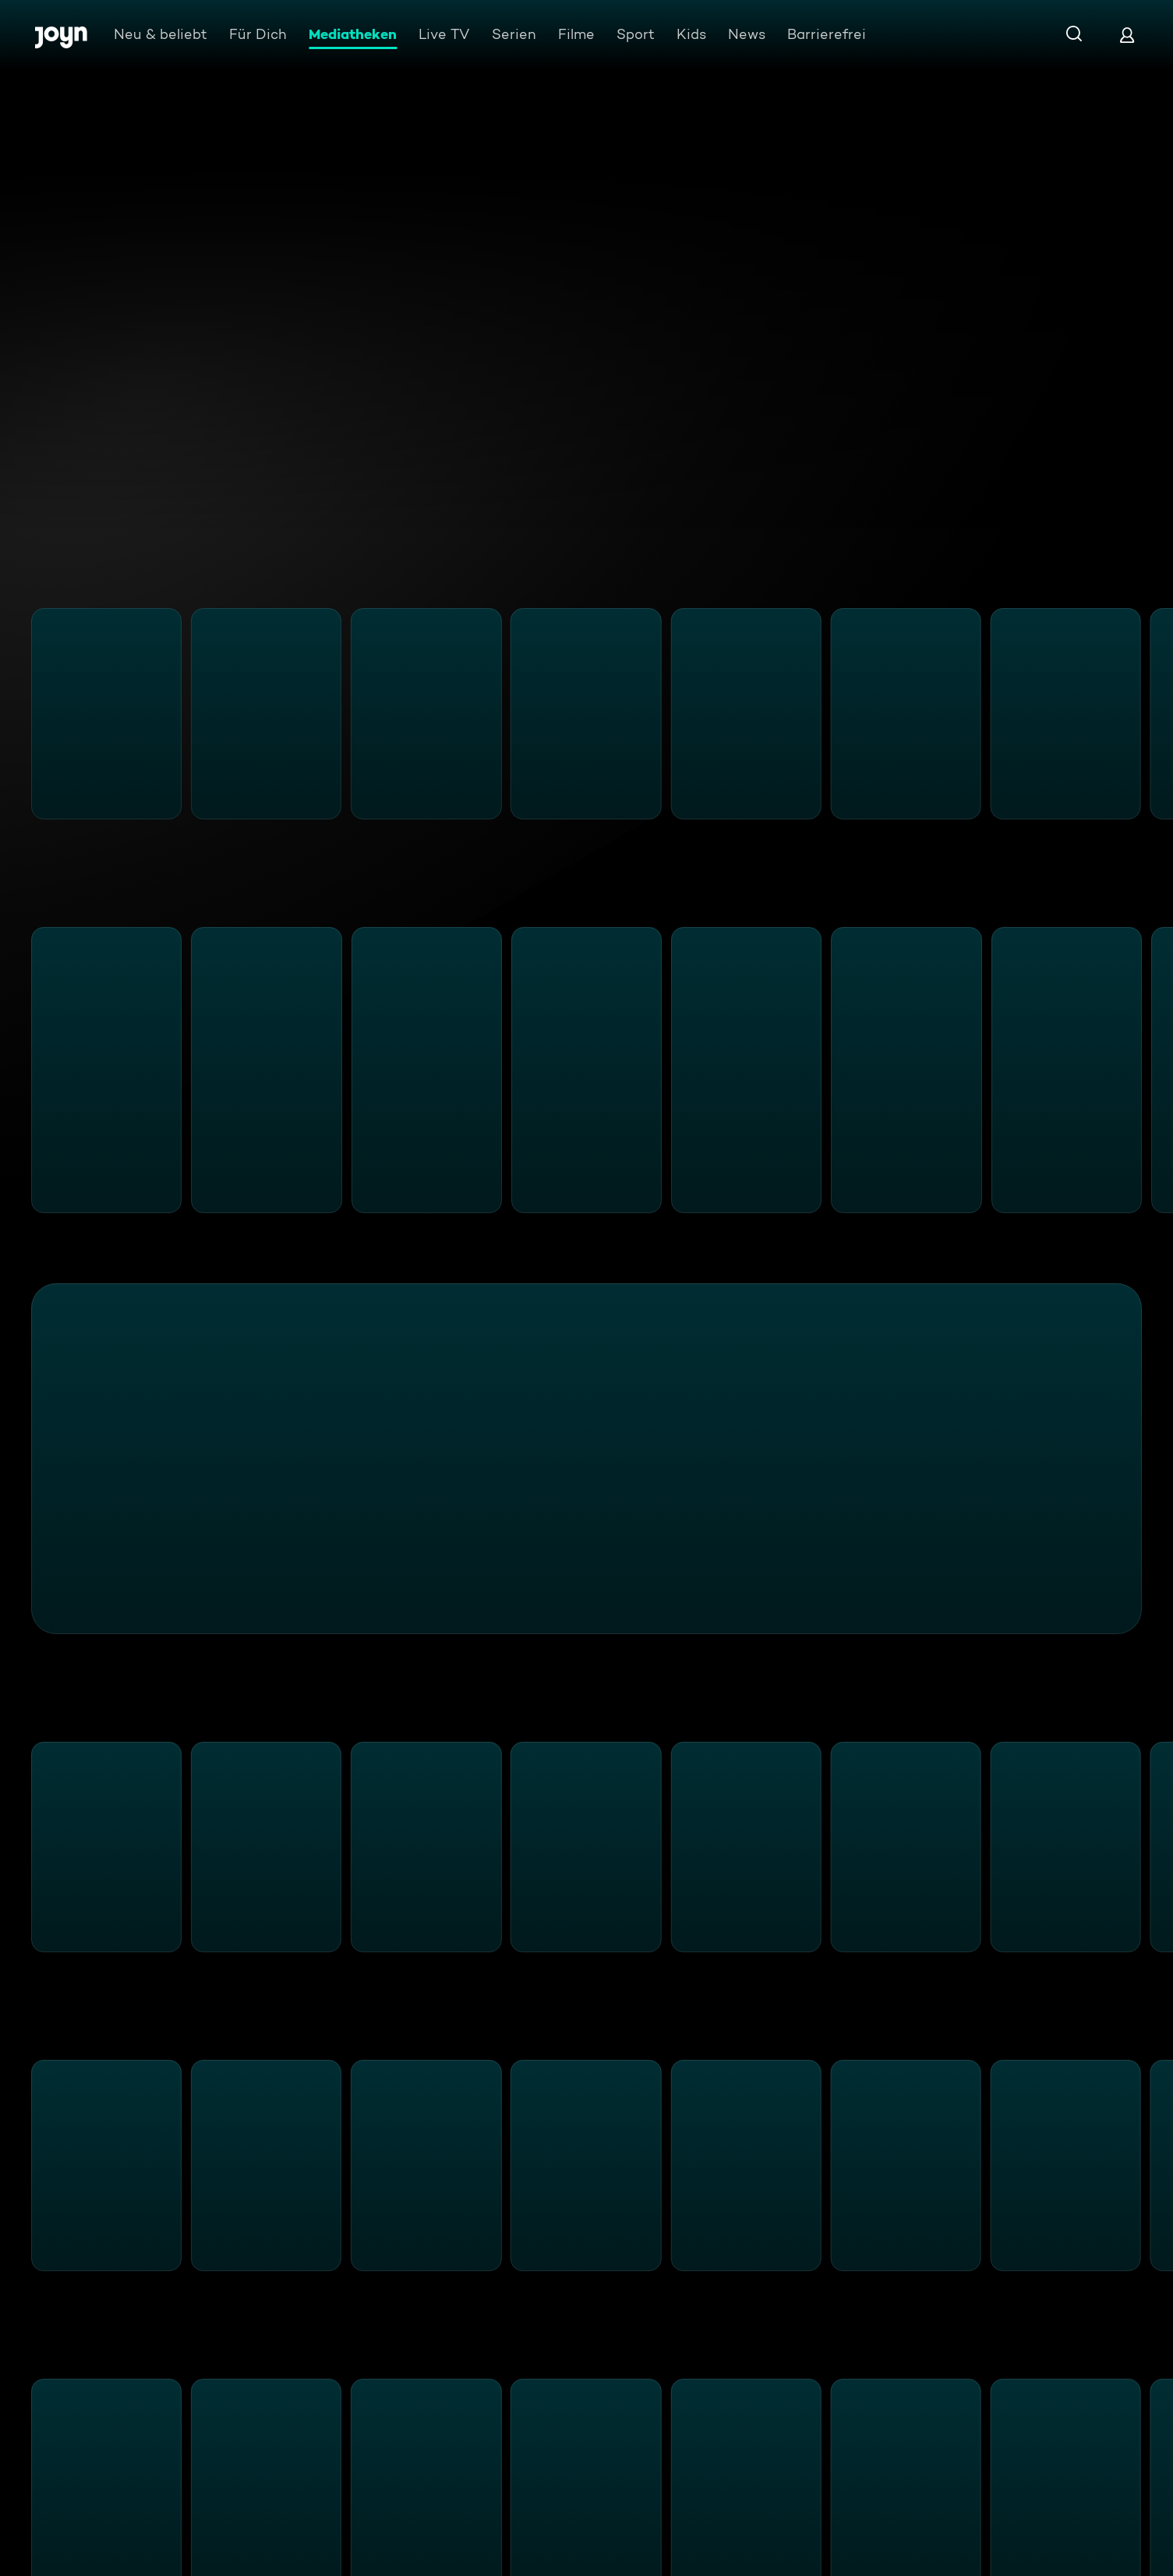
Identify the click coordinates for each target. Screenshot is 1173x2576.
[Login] (1127, 34)
